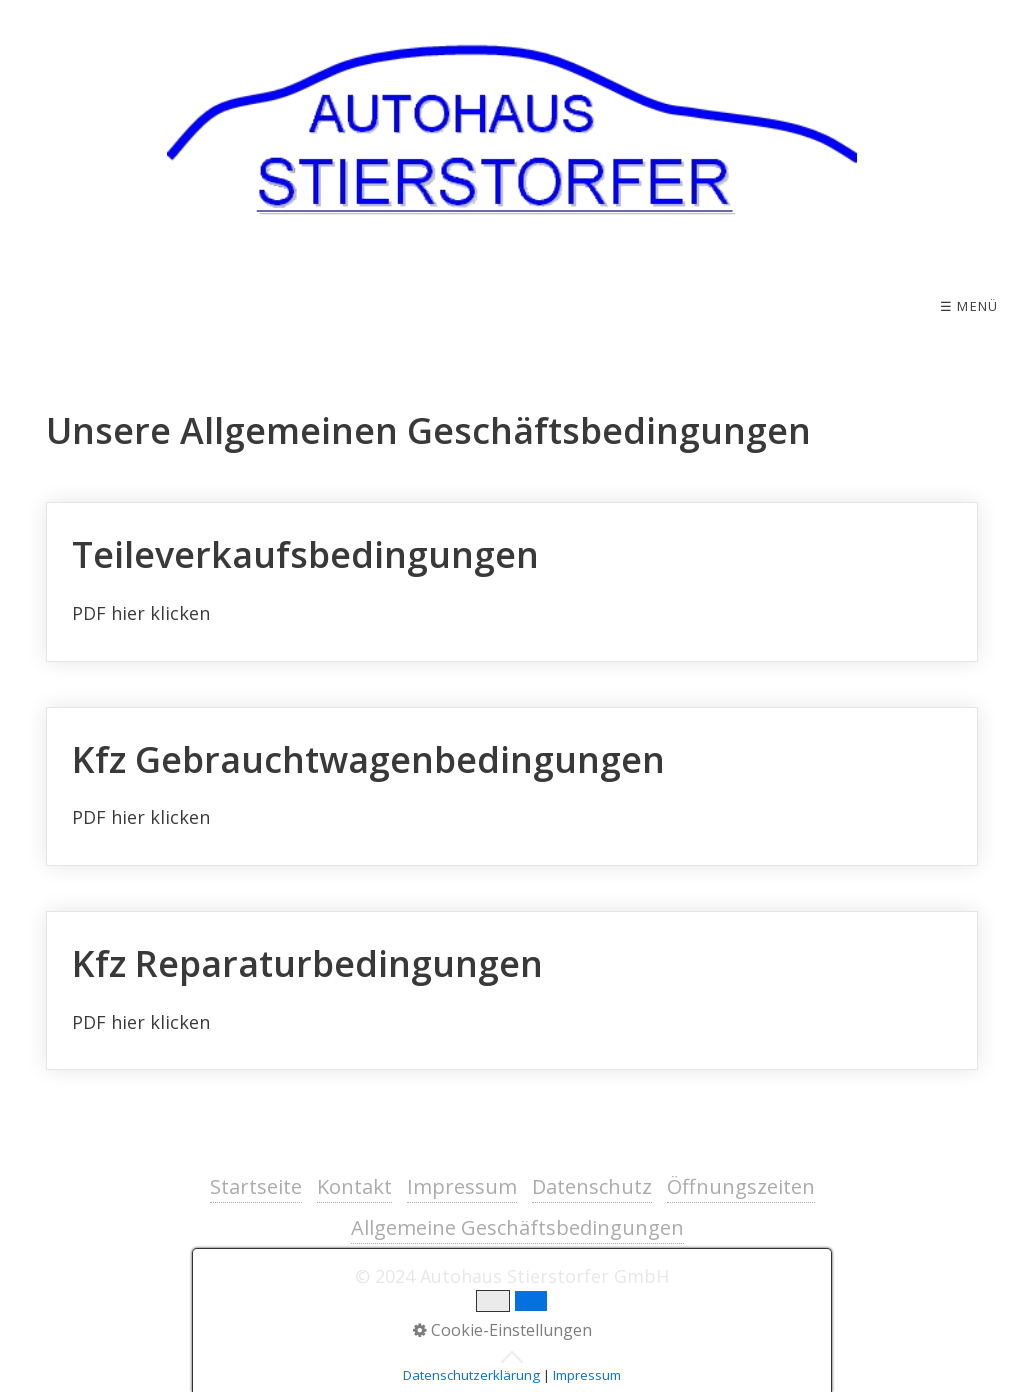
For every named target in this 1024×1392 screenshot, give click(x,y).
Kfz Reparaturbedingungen (512, 991)
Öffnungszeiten (741, 1186)
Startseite (256, 1186)
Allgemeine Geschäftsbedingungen (517, 1227)
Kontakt (354, 1186)
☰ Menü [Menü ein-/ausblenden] (969, 306)
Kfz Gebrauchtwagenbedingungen (512, 787)
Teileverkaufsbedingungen (512, 582)
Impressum (462, 1186)
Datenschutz (592, 1186)
